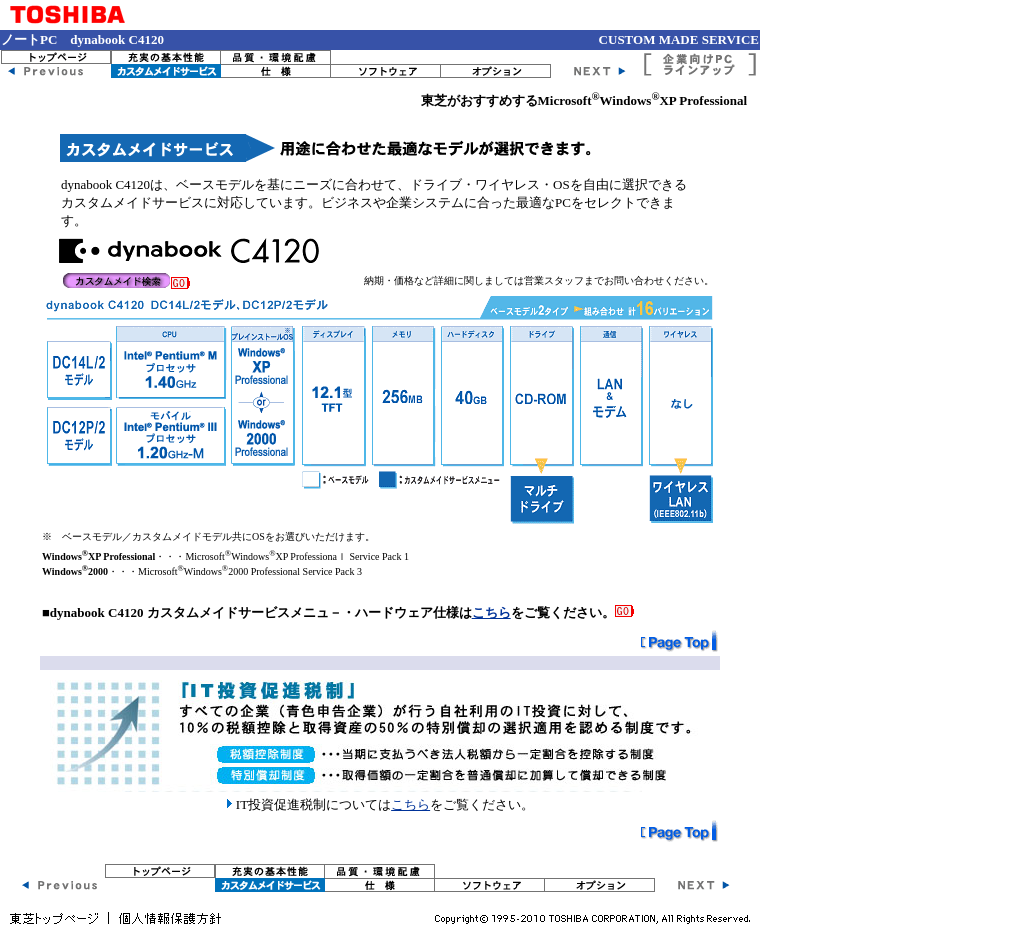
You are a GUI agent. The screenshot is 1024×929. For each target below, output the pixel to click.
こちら (491, 612)
